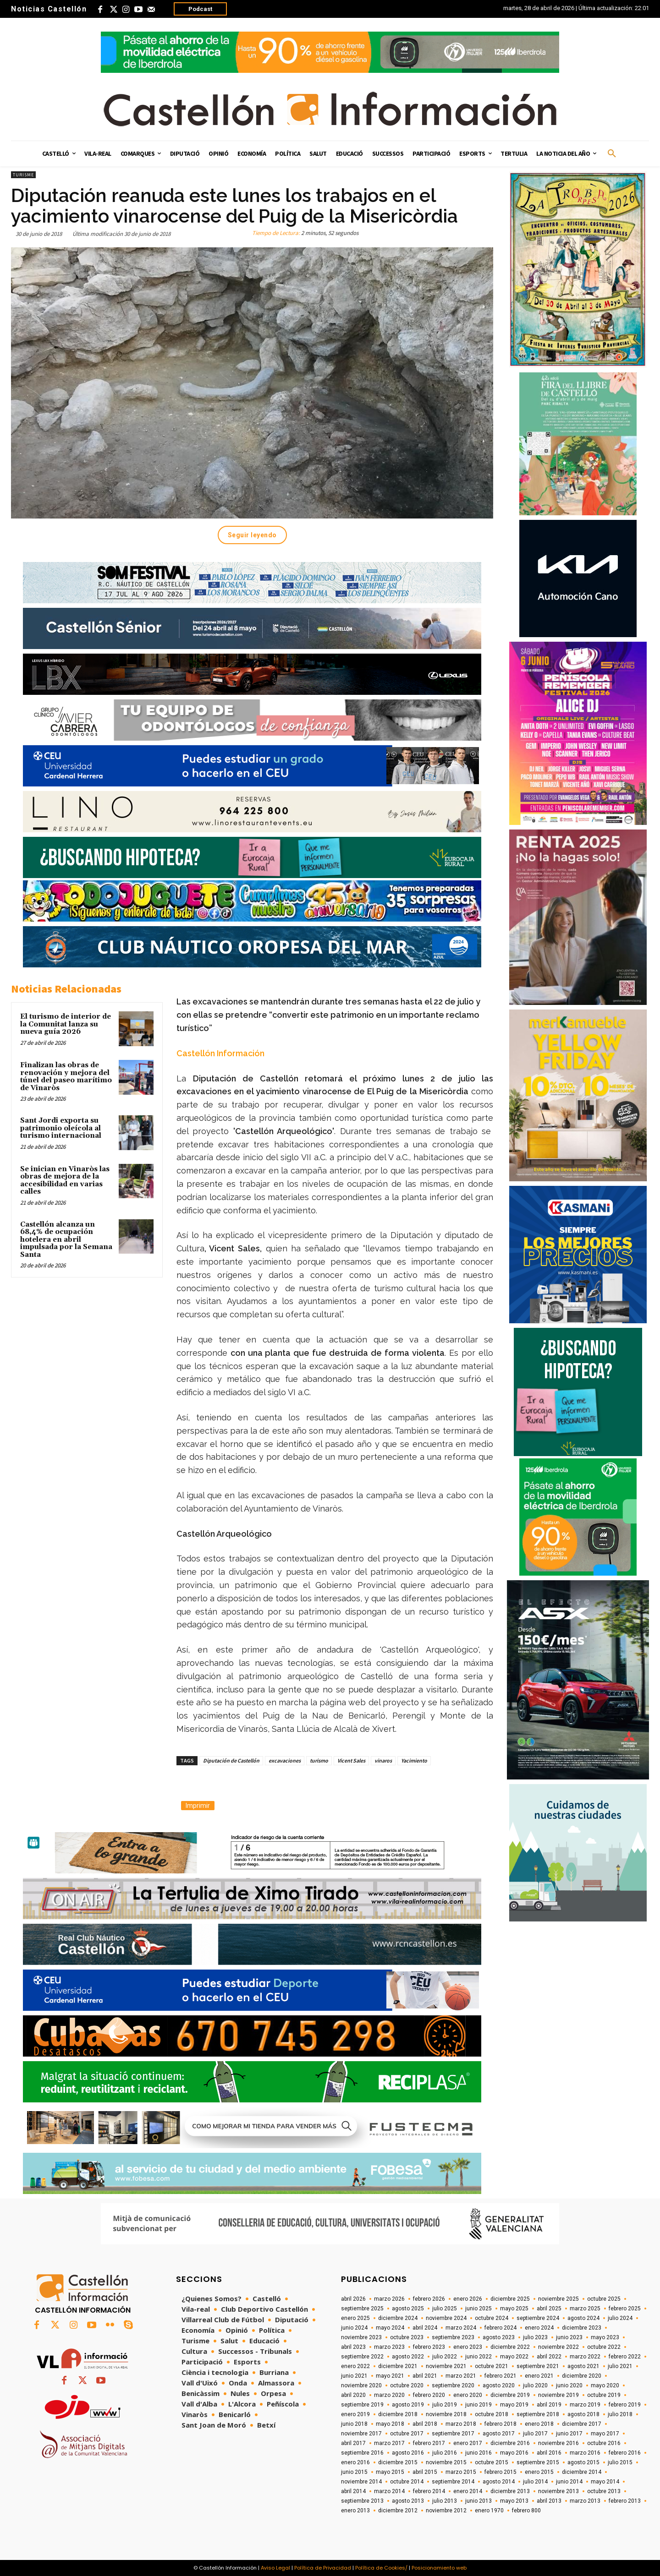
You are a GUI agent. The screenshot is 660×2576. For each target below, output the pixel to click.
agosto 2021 (583, 2366)
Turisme (23, 174)
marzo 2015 (461, 2472)
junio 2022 (478, 2356)
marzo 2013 (585, 2501)
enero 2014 (467, 2491)
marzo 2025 (585, 2308)
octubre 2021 (491, 2366)
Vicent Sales (351, 1760)
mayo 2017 (605, 2433)
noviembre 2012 (446, 2510)
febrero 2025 (625, 2308)
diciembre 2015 (398, 2462)
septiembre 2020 (453, 2385)
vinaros (383, 1760)
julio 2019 (444, 2404)
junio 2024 (354, 2327)
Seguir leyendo (252, 535)
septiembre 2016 (362, 2453)
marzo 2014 (389, 2491)
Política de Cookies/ (381, 2567)
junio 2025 (478, 2308)
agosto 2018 (583, 2414)
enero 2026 (467, 2299)
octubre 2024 (491, 2318)
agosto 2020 (499, 2385)
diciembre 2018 (398, 2414)
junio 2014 (569, 2481)
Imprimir (198, 1805)
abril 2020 (353, 2395)
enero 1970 (489, 2510)
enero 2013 (355, 2510)
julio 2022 (444, 2356)
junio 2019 (478, 2404)
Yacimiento (414, 1760)
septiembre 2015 (538, 2462)
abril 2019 (549, 2404)
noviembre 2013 (558, 2491)
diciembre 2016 (510, 2443)
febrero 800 (526, 2510)
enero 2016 (355, 2462)
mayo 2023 (605, 2337)
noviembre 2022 (558, 2347)
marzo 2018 (461, 2424)
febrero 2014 (429, 2491)
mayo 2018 (390, 2424)
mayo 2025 (514, 2308)
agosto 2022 (408, 2356)
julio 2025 (444, 2308)
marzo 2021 (461, 2376)
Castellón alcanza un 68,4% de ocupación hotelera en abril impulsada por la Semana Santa (66, 1239)
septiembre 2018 (538, 2414)
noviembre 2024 (446, 2318)
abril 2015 (424, 2472)
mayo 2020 (605, 2385)
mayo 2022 (514, 2356)
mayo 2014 (605, 2481)
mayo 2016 (514, 2453)
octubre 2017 (407, 2433)
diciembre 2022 (510, 2347)
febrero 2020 (429, 2395)
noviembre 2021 (446, 2366)
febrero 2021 (500, 2376)
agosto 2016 (408, 2453)
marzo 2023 (389, 2347)
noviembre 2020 (361, 2385)
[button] (612, 154)
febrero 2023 (429, 2347)
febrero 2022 (625, 2356)
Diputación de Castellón (231, 1760)
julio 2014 (535, 2481)
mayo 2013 (514, 2501)
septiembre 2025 (362, 2308)
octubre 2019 (604, 2395)
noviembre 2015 (446, 2462)
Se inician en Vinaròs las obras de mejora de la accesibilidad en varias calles (65, 1180)
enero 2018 (539, 2424)
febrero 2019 (625, 2404)
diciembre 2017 (581, 2424)
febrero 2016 (625, 2453)
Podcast (200, 8)
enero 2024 (539, 2327)
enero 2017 (467, 2443)
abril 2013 (549, 2501)
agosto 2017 (499, 2433)
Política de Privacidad (322, 2567)
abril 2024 (424, 2327)
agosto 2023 (499, 2337)
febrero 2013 (625, 2501)
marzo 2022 (585, 2356)
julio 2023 (535, 2337)
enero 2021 (539, 2376)
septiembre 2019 (362, 2404)
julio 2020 (535, 2385)
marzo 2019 (585, 2404)
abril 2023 (353, 2347)
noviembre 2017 (361, 2433)
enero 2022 (355, 2366)
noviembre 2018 (446, 2414)
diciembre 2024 (398, 2318)
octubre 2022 (604, 2347)
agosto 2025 (408, 2308)
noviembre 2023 (361, 2337)
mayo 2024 (390, 2327)
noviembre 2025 (558, 2299)
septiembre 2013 (362, 2501)
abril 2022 (549, 2356)
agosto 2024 (583, 2318)
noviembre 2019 (558, 2395)
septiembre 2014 (453, 2481)
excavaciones (285, 1760)
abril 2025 (549, 2308)
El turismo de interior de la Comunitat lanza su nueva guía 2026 (65, 1024)
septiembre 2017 (453, 2433)
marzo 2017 (389, 2443)
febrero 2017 (429, 2443)
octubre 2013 (604, 2491)
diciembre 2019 (510, 2395)
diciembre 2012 (398, 2510)
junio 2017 (569, 2433)
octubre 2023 (407, 2337)
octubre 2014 (407, 2481)
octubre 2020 (407, 2385)
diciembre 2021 (398, 2366)
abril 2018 (424, 2424)
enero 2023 (467, 2347)
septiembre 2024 (538, 2318)
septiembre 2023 (453, 2337)
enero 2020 (467, 2395)
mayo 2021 (390, 2376)
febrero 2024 (500, 2327)
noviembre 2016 (558, 2443)
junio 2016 (478, 2453)
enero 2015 (539, 2472)
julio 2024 (620, 2318)
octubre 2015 (491, 2462)
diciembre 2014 (581, 2472)
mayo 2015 (390, 2472)
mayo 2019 (514, 2404)
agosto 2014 (499, 2481)
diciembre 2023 (581, 2327)
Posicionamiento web (439, 2567)
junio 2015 (354, 2472)
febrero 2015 (500, 2472)
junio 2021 (354, 2376)
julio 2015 (620, 2462)
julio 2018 (620, 2414)
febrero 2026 (429, 2299)
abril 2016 (549, 2453)
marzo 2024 (461, 2327)
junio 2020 (569, 2385)
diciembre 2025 (510, 2299)
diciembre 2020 (581, 2376)
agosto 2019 (408, 2404)
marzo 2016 (585, 2453)
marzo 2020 (389, 2395)
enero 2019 (355, 2414)
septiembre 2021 (538, 2366)
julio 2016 (444, 2453)
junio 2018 (354, 2424)
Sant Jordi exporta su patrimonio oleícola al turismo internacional (60, 1128)
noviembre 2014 (361, 2481)
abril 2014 (353, 2491)
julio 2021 (620, 2366)
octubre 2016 (604, 2443)
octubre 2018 (491, 2414)
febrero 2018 (500, 2424)
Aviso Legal (275, 2567)
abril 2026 (353, 2299)
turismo (319, 1760)
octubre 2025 (604, 2299)
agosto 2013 (408, 2501)
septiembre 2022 (362, 2356)
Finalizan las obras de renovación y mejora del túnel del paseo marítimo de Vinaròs (66, 1076)
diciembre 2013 (510, 2491)
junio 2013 (478, 2501)
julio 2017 (535, 2433)
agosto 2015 (583, 2462)
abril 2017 (353, 2443)
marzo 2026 (389, 2299)
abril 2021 (424, 2376)
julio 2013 (444, 2501)
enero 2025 (355, 2318)
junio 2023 (569, 2337)
